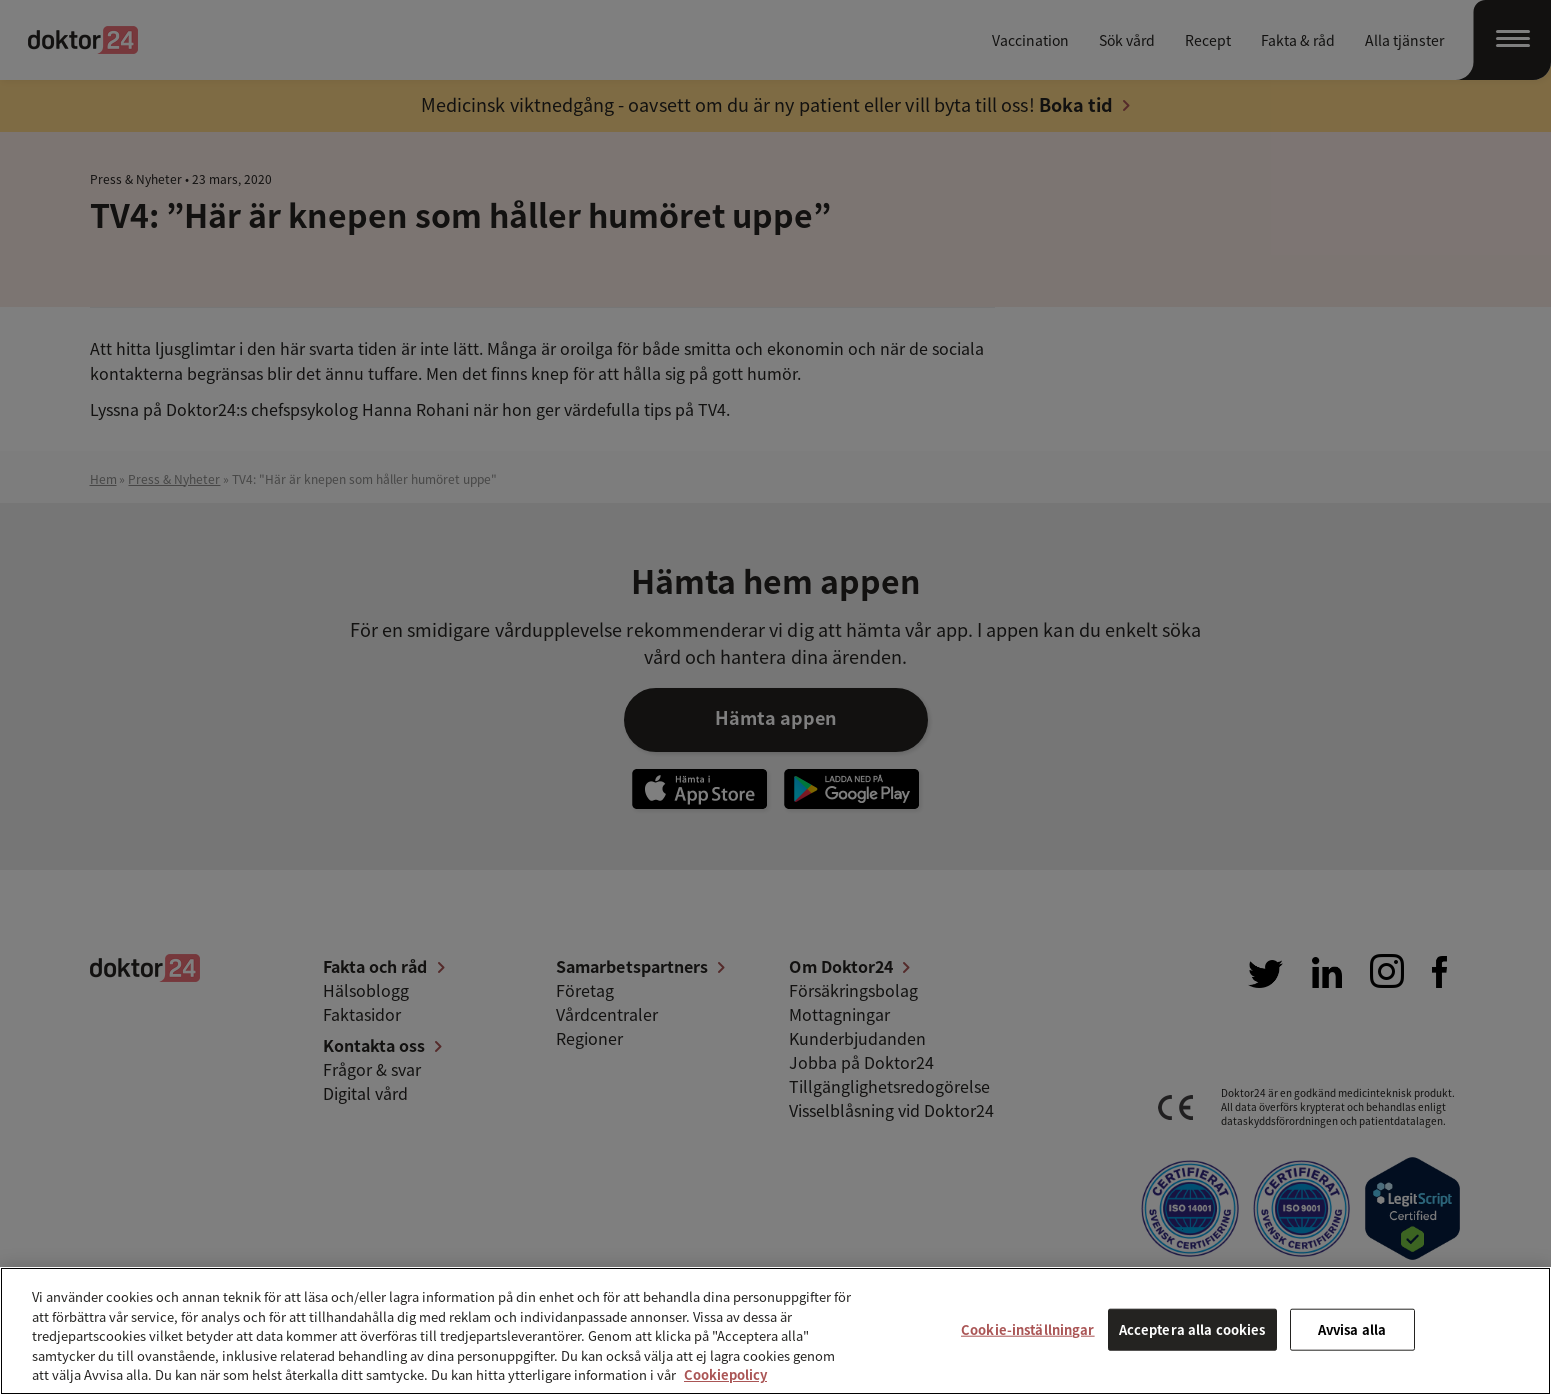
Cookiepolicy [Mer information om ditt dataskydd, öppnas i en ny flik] (725, 1374)
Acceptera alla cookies (1192, 1329)
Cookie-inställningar (1028, 1329)
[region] (775, 1331)
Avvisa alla (1352, 1329)
